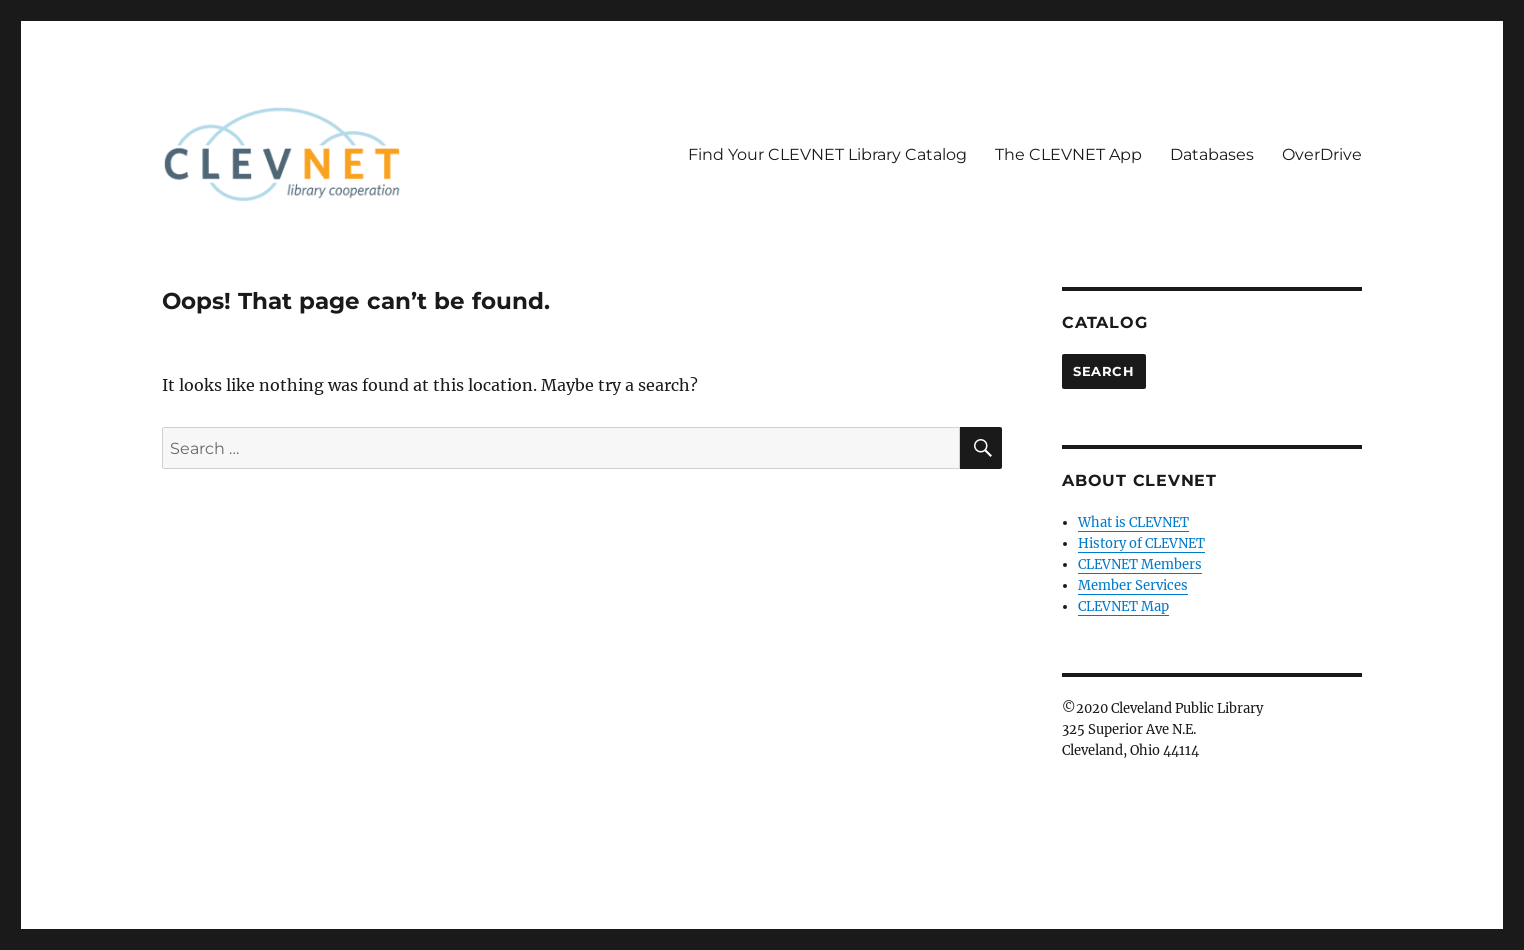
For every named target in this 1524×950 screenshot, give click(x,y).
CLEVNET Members (1140, 564)
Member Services (1133, 585)
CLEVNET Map (1123, 606)
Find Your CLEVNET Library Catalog (827, 154)
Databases (1212, 154)
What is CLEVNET (1133, 522)
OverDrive (1322, 154)
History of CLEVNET (1141, 543)
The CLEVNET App (1068, 154)
